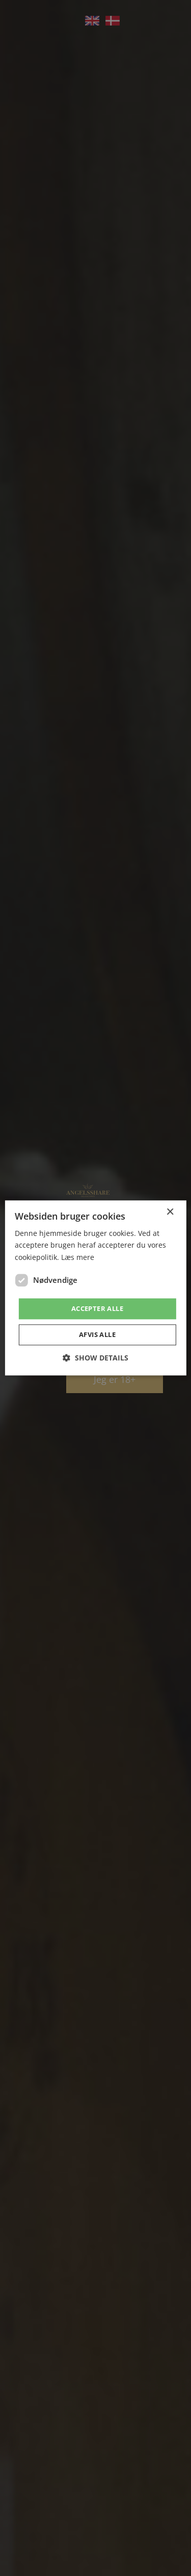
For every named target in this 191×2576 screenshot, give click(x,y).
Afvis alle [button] (97, 1335)
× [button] (170, 1212)
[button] (95, 1358)
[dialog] (95, 1288)
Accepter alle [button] (97, 1308)
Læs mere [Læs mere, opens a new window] (77, 1257)
